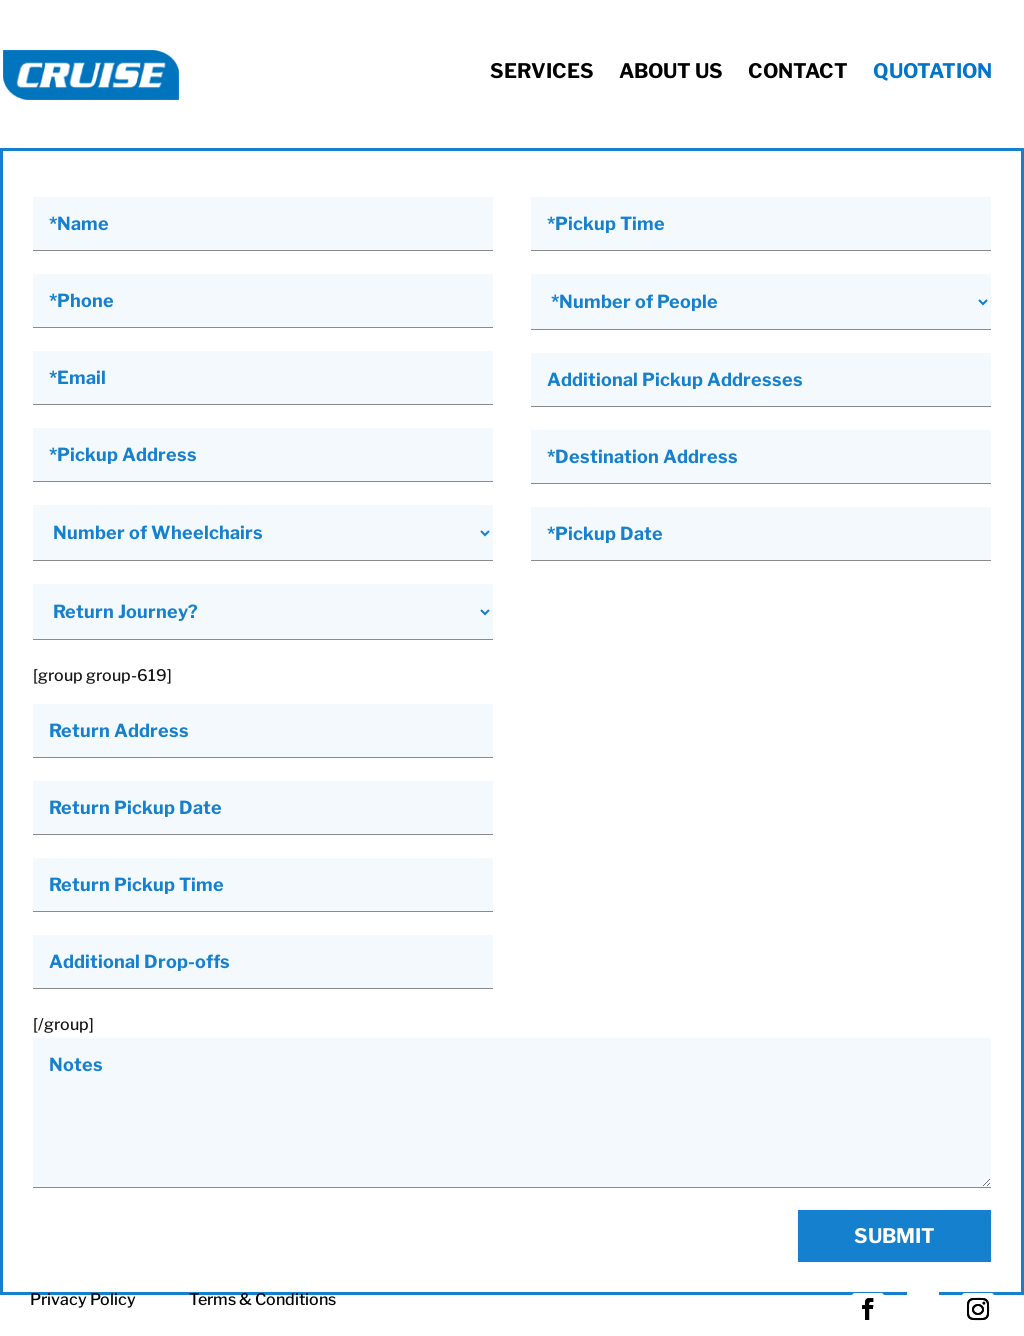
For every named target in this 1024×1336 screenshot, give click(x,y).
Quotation (932, 71)
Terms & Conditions (262, 1299)
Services (542, 71)
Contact (798, 71)
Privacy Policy (83, 1299)
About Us (671, 71)
